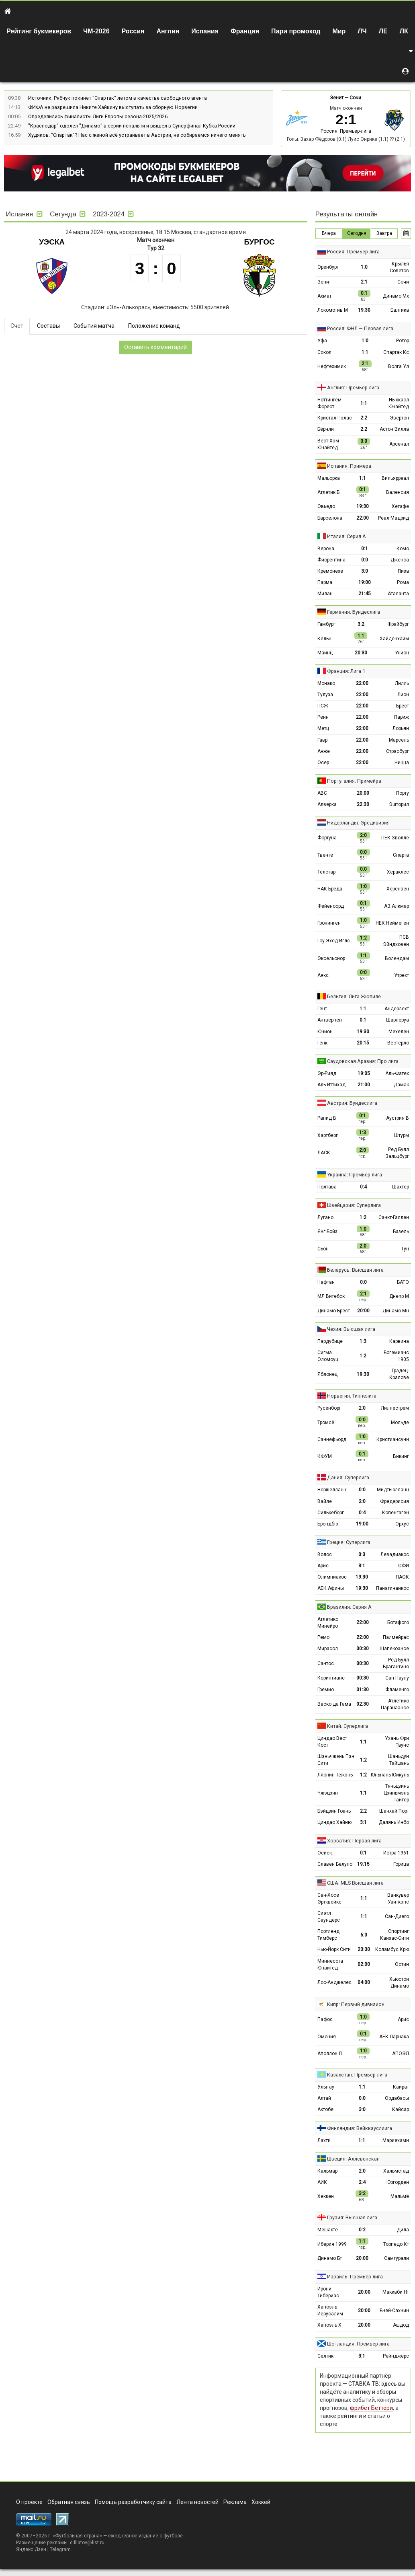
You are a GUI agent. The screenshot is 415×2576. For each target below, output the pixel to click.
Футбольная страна (77, 2536)
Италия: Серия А (346, 536)
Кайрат (401, 2087)
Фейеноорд (330, 906)
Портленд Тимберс (328, 1934)
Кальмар (327, 2171)
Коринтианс (331, 1678)
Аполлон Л (329, 2053)
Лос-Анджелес (334, 1982)
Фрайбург (398, 624)
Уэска (52, 242)
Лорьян (401, 728)
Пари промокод (295, 31)
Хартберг (327, 1135)
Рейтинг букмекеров (38, 31)
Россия (133, 31)
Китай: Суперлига (347, 1726)
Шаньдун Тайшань (398, 1760)
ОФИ (403, 1566)
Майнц (325, 653)
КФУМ (324, 1456)
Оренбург (328, 267)
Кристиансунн (392, 1439)
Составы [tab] (48, 326)
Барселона (329, 518)
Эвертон (399, 418)
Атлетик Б (328, 492)
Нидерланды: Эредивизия (358, 823)
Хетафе (400, 506)
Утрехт (401, 975)
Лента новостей (197, 2502)
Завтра (384, 233)
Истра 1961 (396, 1853)
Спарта (401, 855)
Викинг (401, 1456)
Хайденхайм (394, 638)
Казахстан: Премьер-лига (357, 2075)
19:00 (364, 582)
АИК (322, 2182)
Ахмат (324, 296)
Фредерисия (394, 1501)
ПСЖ (322, 706)
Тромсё (325, 1422)
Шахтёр (400, 1187)
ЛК (404, 31)
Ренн (323, 717)
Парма (324, 582)
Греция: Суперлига (348, 1542)
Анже (323, 751)
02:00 (364, 1964)
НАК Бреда (329, 889)
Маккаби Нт (395, 2292)
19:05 (364, 1073)
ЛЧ (362, 31)
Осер (323, 762)
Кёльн (324, 638)
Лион (403, 694)
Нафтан (326, 1282)
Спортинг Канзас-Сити (394, 1934)
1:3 (363, 1341)
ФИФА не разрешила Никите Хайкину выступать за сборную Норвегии (113, 107)
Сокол (324, 352)
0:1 (364, 548)
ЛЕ (383, 31)
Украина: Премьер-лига (354, 1175)
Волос (324, 1554)
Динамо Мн (395, 1311)
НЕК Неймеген (392, 923)
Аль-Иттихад (331, 1085)
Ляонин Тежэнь (335, 1775)
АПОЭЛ (400, 2053)
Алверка (327, 804)
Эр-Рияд (326, 1073)
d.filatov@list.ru (87, 2542)
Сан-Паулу (397, 1678)
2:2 (363, 418)
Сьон (323, 1249)
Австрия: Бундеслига (352, 1103)
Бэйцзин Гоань (334, 1811)
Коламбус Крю (392, 1949)
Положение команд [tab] (154, 326)
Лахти (324, 2140)
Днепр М (399, 1296)
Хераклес (398, 872)
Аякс (323, 975)
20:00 (363, 793)
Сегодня (356, 233)
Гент (322, 1008)
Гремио (325, 1689)
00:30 (362, 1648)
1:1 (365, 352)
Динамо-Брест (333, 1311)
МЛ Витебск (331, 1296)
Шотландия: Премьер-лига (358, 2344)
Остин (402, 1964)
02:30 (362, 1704)
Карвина (399, 1341)
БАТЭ (403, 1282)
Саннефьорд (331, 1439)
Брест (402, 706)
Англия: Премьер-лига (353, 387)
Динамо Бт (329, 2258)
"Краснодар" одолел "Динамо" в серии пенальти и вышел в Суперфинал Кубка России (131, 126)
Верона (325, 548)
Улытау (325, 2087)
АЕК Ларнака (394, 2036)
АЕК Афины (330, 1588)
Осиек (324, 1853)
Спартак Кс (396, 352)
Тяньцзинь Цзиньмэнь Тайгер (396, 1793)
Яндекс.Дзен (31, 2549)
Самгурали (396, 2258)
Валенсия (397, 492)
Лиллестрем (395, 1408)
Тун (405, 1249)
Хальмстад (396, 2171)
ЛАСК (323, 1152)
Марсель (399, 740)
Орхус (402, 1524)
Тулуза (325, 694)
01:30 (362, 1689)
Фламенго (397, 1689)
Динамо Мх (396, 296)
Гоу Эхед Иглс (333, 941)
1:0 (364, 267)
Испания (205, 31)
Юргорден (397, 2182)
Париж (401, 717)
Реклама (235, 2502)
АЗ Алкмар (396, 906)
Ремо (323, 1637)
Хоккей (260, 2502)
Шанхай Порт (394, 1811)
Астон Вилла (394, 429)
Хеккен (325, 2196)
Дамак (401, 1085)
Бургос (259, 242)
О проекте (29, 2502)
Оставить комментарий (155, 347)
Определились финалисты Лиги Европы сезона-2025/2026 (98, 116)
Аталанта (398, 593)
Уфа (322, 340)
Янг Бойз (327, 1231)
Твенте (325, 855)
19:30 (364, 310)
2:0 (362, 1408)
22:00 (362, 518)
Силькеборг (330, 1512)
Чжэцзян (327, 1793)
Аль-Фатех (397, 1073)
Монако (326, 683)
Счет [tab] (16, 326)
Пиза (403, 571)
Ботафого (398, 1622)
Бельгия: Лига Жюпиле (354, 996)
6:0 (363, 1935)
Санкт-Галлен (393, 1217)
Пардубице (330, 1341)
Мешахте (327, 2230)
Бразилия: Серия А (349, 1607)
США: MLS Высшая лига (355, 1883)
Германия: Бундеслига (353, 612)
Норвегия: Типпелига (351, 1396)
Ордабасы (397, 2098)
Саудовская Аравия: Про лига (363, 1061)
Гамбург (326, 624)
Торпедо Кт (396, 2244)
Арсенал (399, 444)
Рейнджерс (396, 2356)
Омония (326, 2036)
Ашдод (401, 2325)
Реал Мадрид (393, 518)
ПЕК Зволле (395, 838)
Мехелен (398, 1031)
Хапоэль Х (329, 2325)
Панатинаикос (392, 1588)
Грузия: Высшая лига (352, 2217)
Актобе (325, 2109)
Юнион (325, 1031)
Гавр (322, 740)
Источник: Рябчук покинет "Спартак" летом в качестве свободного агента (117, 98)
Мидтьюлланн (393, 1490)
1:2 (363, 1217)
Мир (338, 31)
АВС (322, 793)
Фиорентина (331, 560)
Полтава (327, 1187)
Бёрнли (325, 429)
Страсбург (397, 751)
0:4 (363, 1187)
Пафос (325, 2019)
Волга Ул (398, 366)
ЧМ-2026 (96, 31)
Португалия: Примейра (354, 781)
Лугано (325, 1217)
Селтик (325, 2356)
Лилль (402, 683)
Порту (402, 793)
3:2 (361, 624)
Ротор (402, 340)
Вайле (324, 1501)
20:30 (361, 653)
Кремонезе (330, 571)
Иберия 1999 (332, 2244)
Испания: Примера (349, 466)
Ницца (402, 762)
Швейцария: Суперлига (354, 1205)
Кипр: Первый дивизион (355, 2004)
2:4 (362, 2182)
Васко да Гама (334, 1704)
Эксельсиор (331, 958)
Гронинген (329, 923)
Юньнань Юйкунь (390, 1775)
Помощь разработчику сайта (133, 2502)
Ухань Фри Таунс (397, 1741)
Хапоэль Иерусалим (330, 2310)
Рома (403, 582)
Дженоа (399, 560)
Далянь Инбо (394, 1822)
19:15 (363, 1864)
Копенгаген (395, 1512)
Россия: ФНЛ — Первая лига (360, 328)
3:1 (361, 1566)
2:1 (364, 282)
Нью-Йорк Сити (334, 1949)
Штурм (401, 1135)
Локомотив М (332, 310)
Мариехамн (395, 2140)
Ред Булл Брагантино (396, 1663)
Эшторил (399, 804)
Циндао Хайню (334, 1822)
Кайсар (400, 2109)
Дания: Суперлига (348, 1477)
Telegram (60, 2549)
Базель (401, 1231)
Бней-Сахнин (394, 2310)
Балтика (399, 310)
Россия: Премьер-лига (346, 131)
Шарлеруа (397, 1020)
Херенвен (397, 889)
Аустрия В (397, 1118)
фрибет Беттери (371, 2408)
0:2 (362, 2230)
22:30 (363, 804)
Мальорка (328, 478)
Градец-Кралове (399, 1374)
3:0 (364, 571)
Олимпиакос (332, 1577)
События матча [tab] (94, 326)
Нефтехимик (331, 366)
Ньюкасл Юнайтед (398, 403)
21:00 (364, 1085)
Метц (323, 728)
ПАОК (402, 1577)
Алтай (324, 2098)
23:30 (364, 1949)
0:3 (361, 1554)
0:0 (364, 560)
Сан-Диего (397, 1916)
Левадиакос (394, 1554)
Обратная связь (68, 2502)
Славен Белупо (334, 1864)
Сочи (355, 98)
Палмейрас (396, 1637)
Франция (245, 31)
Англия (167, 31)
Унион (402, 653)
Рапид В (326, 1118)
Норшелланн (331, 1490)
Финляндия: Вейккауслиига (359, 2128)
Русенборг (329, 1408)
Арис (323, 1566)
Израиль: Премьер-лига (355, 2277)
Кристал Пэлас (334, 418)
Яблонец (327, 1374)
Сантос (325, 1663)
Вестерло (398, 1043)
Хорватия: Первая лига (354, 1841)
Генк (322, 1043)
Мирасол (327, 1648)
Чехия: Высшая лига (351, 1329)
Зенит (336, 98)
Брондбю (327, 1524)
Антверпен (329, 1020)
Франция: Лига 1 (346, 671)
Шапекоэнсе (394, 1648)
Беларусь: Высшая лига (355, 1270)
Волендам (397, 958)
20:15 (363, 1043)
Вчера (329, 233)
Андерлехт (396, 1008)
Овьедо (326, 506)
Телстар (326, 872)
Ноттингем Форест (329, 403)
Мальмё (399, 2196)
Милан (325, 593)
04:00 (364, 1982)
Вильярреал (395, 478)
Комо (403, 548)
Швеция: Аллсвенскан (353, 2159)
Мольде (400, 1422)
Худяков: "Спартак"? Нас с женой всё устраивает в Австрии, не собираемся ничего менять (137, 135)
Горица (401, 1864)
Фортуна (327, 838)
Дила (403, 2230)
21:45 (364, 593)
